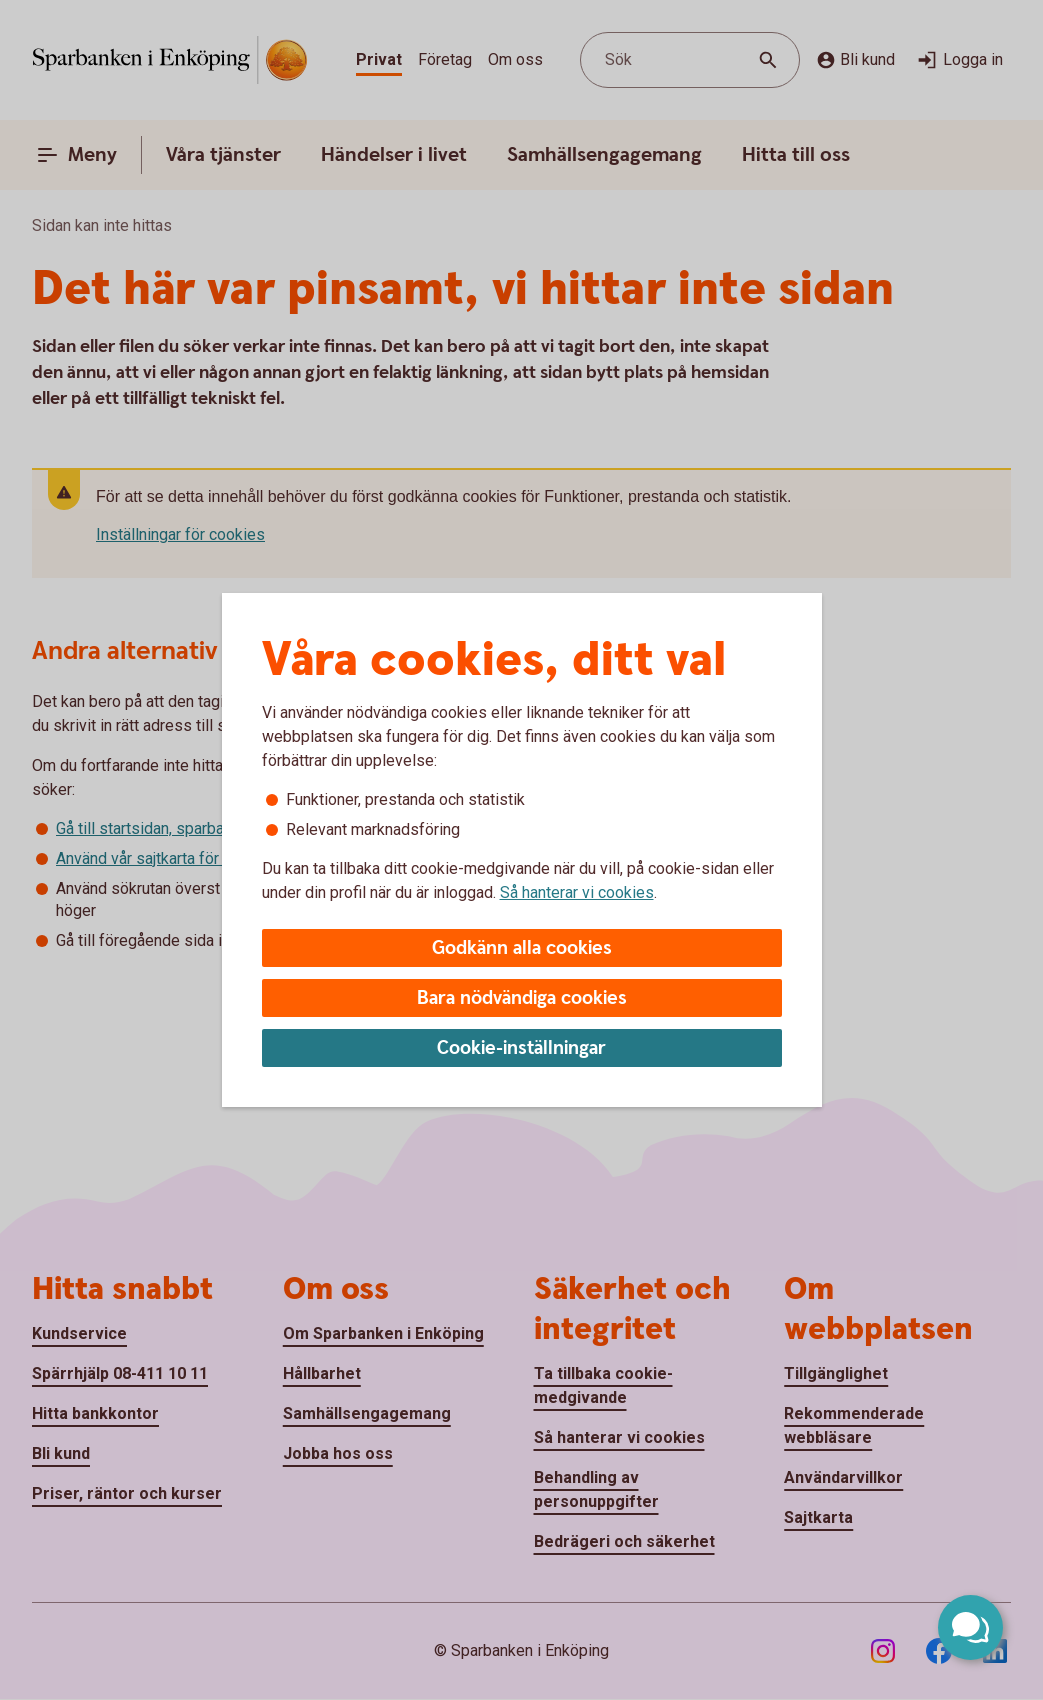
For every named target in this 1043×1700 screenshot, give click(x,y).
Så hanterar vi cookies (577, 892)
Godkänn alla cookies (522, 948)
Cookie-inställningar (521, 1048)
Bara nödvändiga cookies (522, 998)
